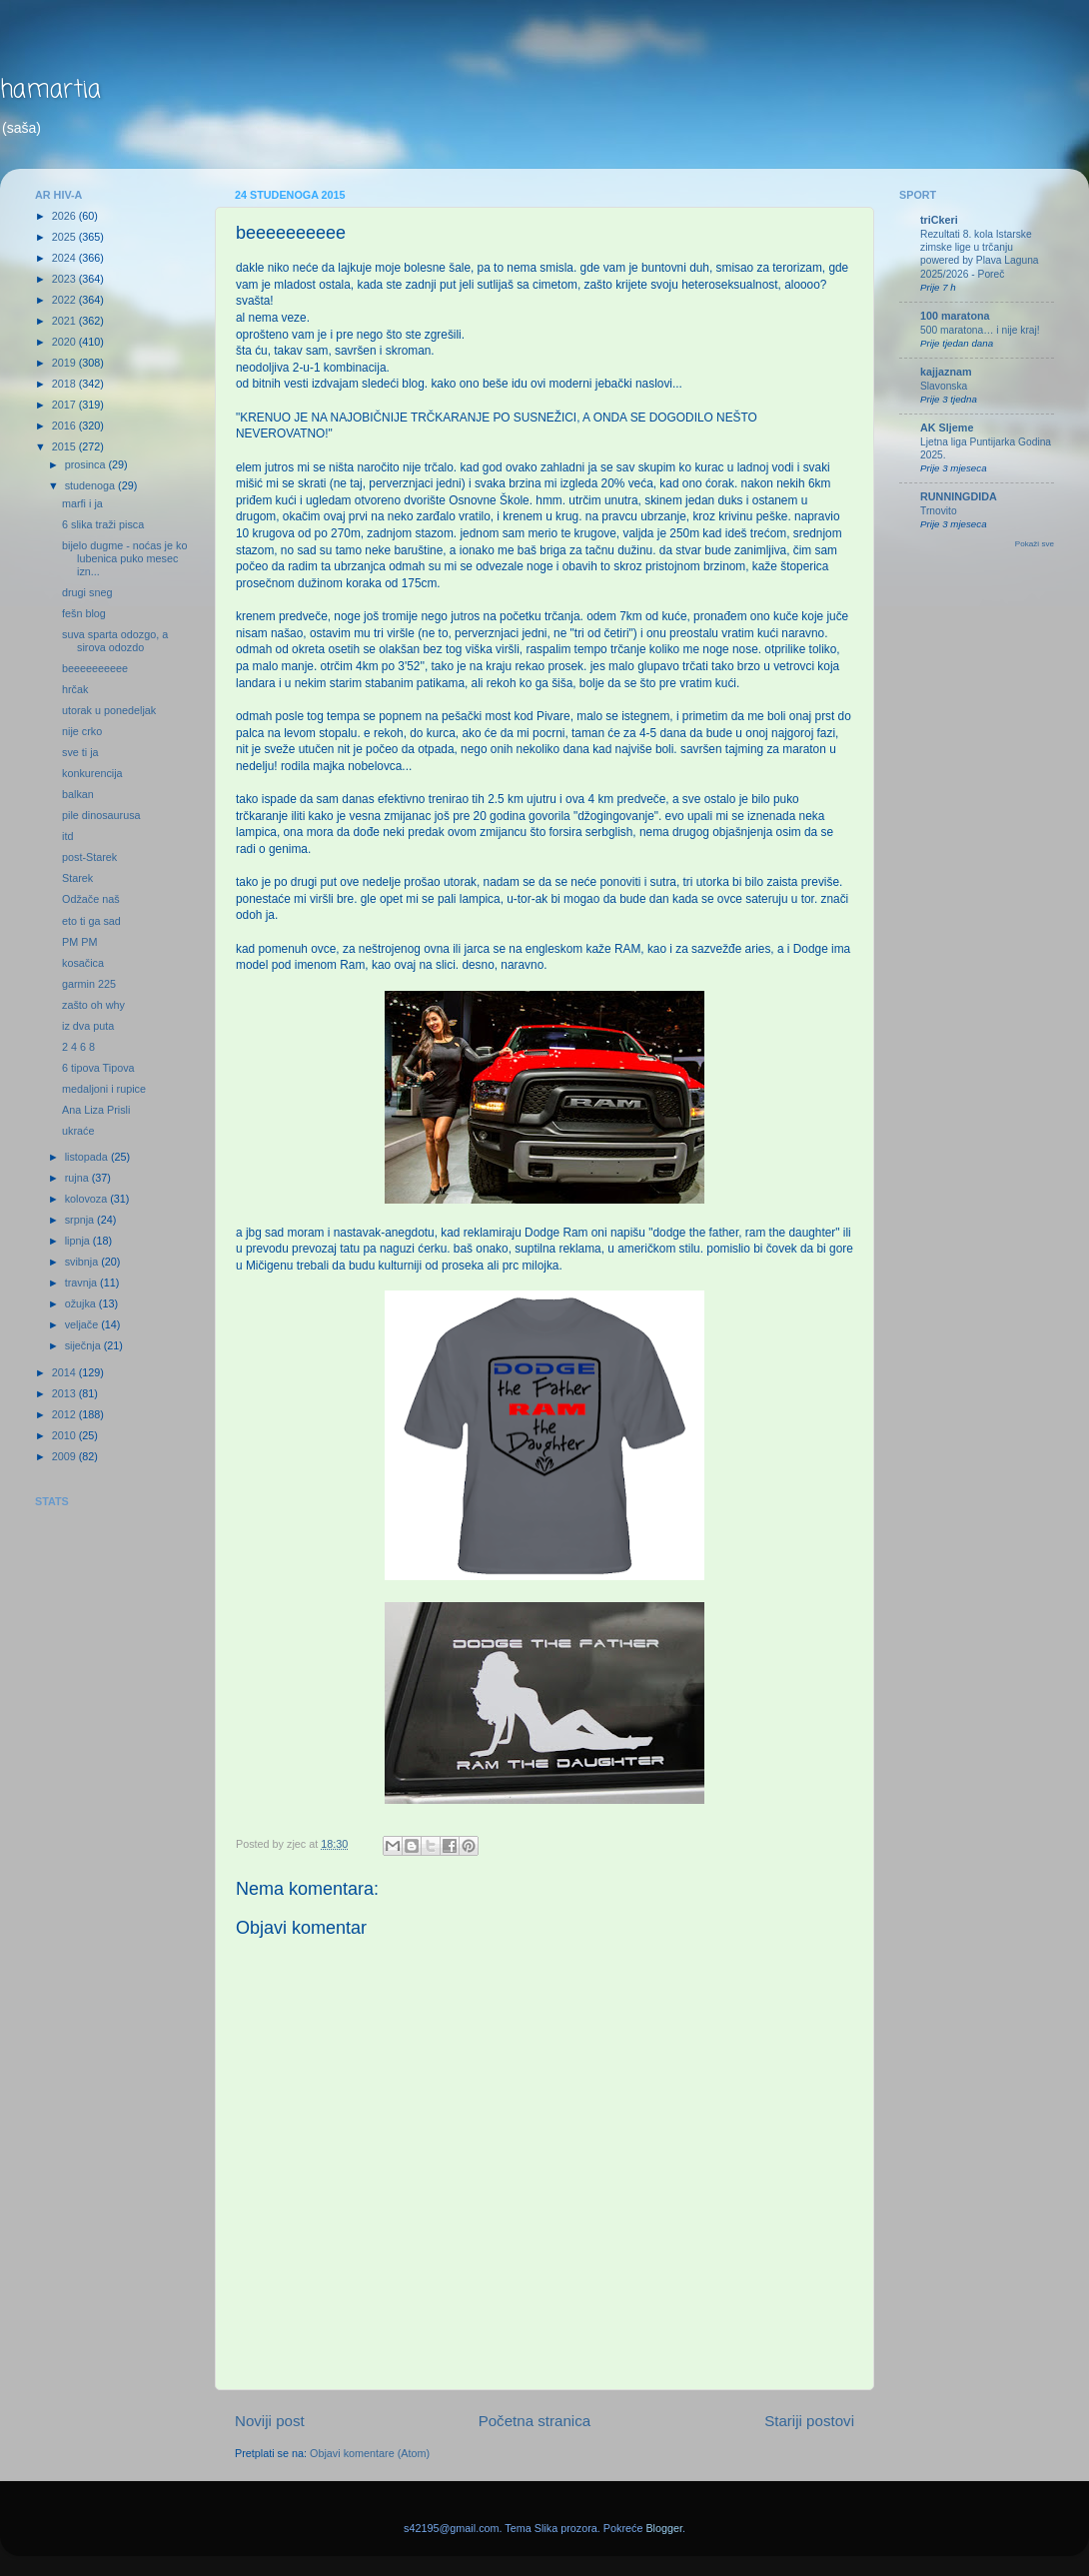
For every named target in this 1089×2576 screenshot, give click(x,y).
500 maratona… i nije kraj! (980, 330)
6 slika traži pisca (103, 524)
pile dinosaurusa (101, 815)
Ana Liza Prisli (96, 1110)
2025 (65, 237)
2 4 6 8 (78, 1047)
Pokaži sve (1034, 543)
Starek (77, 878)
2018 (65, 384)
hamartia (50, 90)
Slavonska (943, 386)
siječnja (84, 1345)
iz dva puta (88, 1026)
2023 (65, 279)
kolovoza (88, 1199)
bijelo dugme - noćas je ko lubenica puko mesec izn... (124, 558)
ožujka (82, 1303)
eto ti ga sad (91, 921)
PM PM (79, 942)
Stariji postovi (809, 2420)
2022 (65, 300)
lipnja (79, 1241)
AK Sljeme (946, 427)
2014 (65, 1372)
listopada (88, 1157)
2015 (65, 446)
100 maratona (955, 316)
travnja (82, 1282)
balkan (78, 794)
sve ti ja (80, 752)
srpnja (81, 1220)
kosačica (83, 963)
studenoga (91, 485)
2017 (65, 405)
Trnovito (938, 510)
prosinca (87, 464)
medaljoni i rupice (104, 1089)
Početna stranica (535, 2420)
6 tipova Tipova (98, 1068)
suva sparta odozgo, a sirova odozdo (115, 640)
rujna (78, 1178)
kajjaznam (946, 372)
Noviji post (270, 2420)
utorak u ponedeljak (109, 710)
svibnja (83, 1262)
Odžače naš (91, 899)
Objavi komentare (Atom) (370, 2453)
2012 (65, 1414)
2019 (65, 363)
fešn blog (84, 613)
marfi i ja (82, 503)
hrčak (75, 689)
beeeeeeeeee (95, 668)
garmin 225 (89, 984)
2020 (65, 342)
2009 (65, 1456)
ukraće (78, 1131)
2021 (65, 321)
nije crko (82, 731)
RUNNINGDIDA (958, 496)
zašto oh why (93, 1005)
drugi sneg (87, 592)
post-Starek (89, 857)
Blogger (663, 2528)
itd (67, 836)
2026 (65, 216)
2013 (65, 1393)
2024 (65, 258)
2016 (65, 425)
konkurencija (92, 773)
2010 (65, 1435)
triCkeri (939, 220)
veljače (83, 1324)
